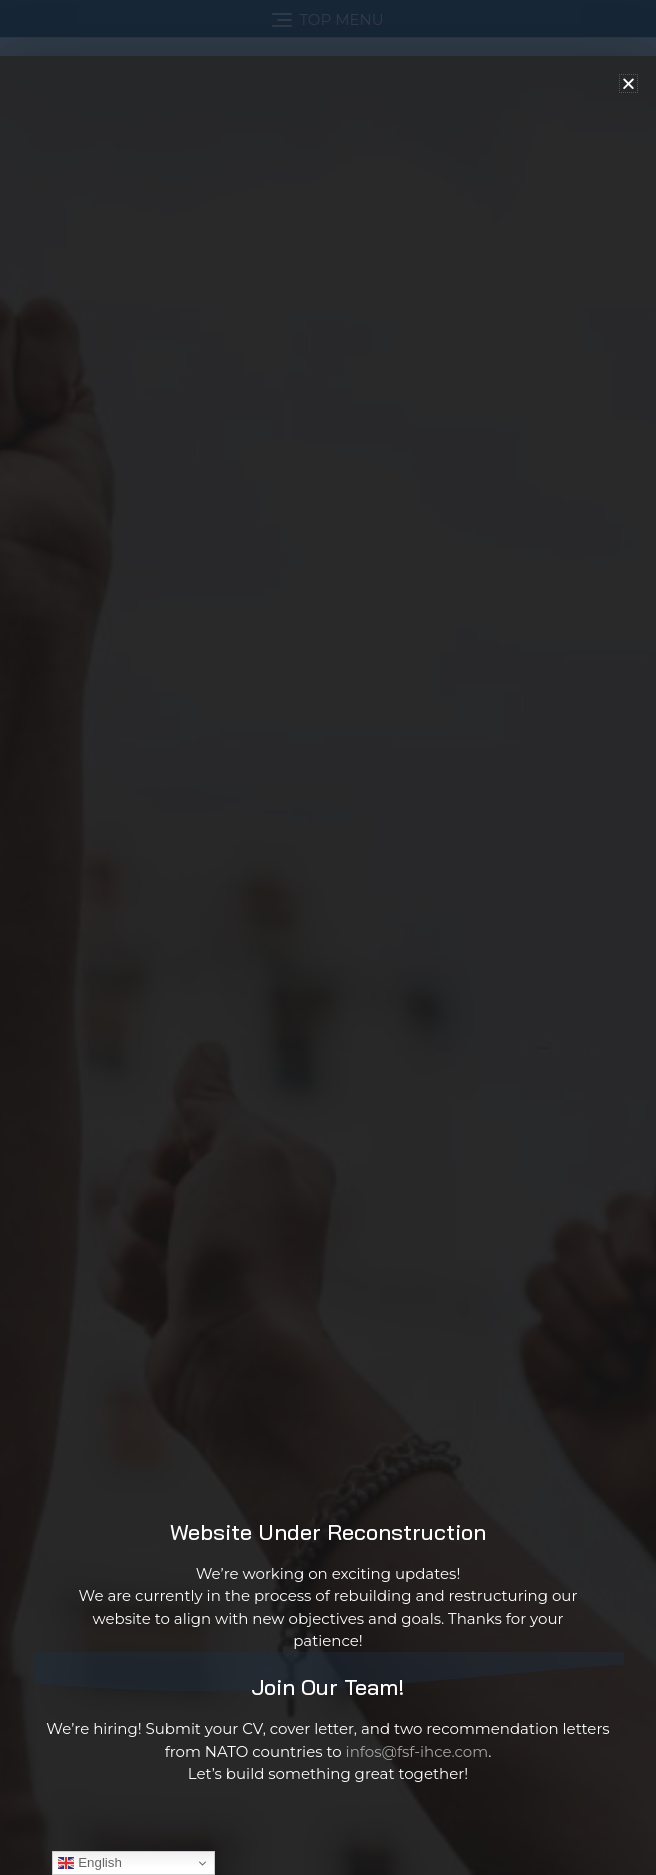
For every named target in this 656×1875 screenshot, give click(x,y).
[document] (328, 937)
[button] (628, 184)
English (89, 1863)
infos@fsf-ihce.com (417, 1852)
